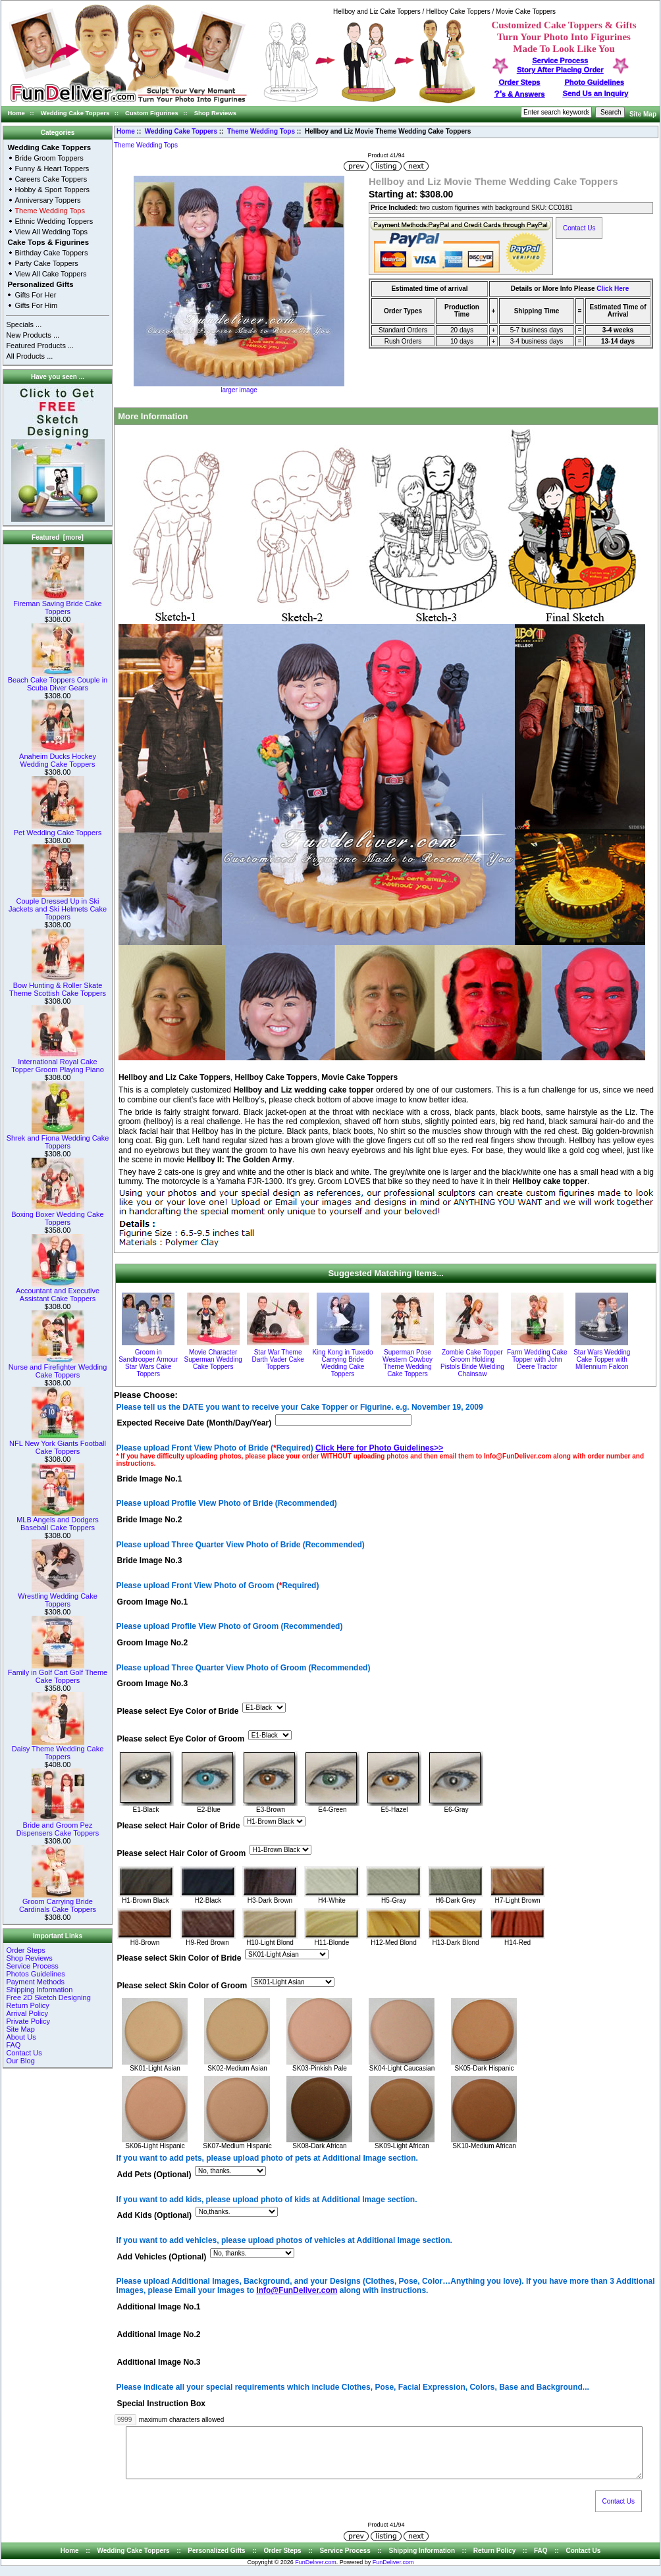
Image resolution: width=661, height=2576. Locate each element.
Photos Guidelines (35, 1974)
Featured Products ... (40, 345)
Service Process (32, 1966)
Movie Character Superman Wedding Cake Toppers (213, 1359)
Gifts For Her (35, 295)
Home (16, 112)
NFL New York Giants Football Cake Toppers (57, 1444)
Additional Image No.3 (159, 2362)
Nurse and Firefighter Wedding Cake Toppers (58, 1367)
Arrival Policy (27, 2013)
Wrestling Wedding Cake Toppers (57, 1596)
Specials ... (23, 324)
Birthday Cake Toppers (51, 253)
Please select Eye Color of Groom (181, 1739)
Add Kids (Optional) (154, 2216)
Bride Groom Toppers (48, 158)
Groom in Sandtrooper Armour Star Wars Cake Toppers (148, 1363)
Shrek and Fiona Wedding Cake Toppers (58, 1138)
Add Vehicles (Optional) (162, 2256)
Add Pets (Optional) (154, 2175)
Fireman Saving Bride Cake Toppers (57, 604)
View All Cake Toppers (50, 274)
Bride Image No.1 (149, 1478)
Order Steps (520, 82)
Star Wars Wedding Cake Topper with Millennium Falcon (601, 1359)
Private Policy (28, 2021)
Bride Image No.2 (149, 1519)
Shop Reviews (215, 112)
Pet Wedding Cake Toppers (58, 829)
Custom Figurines (151, 112)
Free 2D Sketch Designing (48, 1997)
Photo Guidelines (593, 82)
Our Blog (20, 2061)
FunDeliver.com (315, 2572)
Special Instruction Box (161, 2403)
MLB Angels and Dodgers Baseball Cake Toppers (57, 1520)
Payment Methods (35, 1982)
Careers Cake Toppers (50, 179)
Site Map (642, 114)
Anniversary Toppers (47, 200)
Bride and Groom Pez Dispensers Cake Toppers (57, 1826)
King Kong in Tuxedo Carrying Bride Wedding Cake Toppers (342, 1363)
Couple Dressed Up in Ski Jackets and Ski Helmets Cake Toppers (58, 905)
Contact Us (23, 2053)
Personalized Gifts (40, 284)
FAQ (13, 2045)
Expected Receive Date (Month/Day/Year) (194, 1423)
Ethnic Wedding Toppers (53, 221)
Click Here (612, 288)
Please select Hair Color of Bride (178, 1825)
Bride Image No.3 (149, 1561)
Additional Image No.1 (159, 2306)
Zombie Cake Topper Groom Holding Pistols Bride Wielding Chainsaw (472, 1363)
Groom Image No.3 (152, 1684)
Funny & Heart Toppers (51, 168)
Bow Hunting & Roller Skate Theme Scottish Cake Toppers (57, 986)
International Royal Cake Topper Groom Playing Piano (57, 1062)
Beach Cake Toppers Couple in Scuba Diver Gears (57, 680)
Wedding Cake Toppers (75, 112)
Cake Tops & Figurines (48, 242)
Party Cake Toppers (46, 263)
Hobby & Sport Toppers (52, 189)
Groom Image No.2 (152, 1642)
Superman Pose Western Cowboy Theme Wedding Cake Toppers (408, 1363)
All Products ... (29, 356)
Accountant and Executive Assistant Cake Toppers (57, 1291)
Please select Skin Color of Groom (182, 1985)
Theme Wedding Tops (261, 131)
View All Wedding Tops (51, 232)
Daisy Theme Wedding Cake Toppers (58, 1749)
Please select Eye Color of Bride (178, 1711)
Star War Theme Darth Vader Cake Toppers (277, 1359)
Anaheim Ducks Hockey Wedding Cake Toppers (57, 757)
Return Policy (27, 2005)
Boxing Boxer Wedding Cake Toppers (57, 1215)
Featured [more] (58, 537)
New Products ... (32, 335)
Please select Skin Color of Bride (179, 1958)
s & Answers (519, 94)
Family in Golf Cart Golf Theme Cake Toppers (57, 1673)
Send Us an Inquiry (596, 93)
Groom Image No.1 (152, 1602)
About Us (21, 2037)
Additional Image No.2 (159, 2335)
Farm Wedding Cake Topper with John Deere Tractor (537, 1359)
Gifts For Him (35, 305)
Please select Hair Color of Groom (181, 1853)
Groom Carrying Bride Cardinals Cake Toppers (57, 1902)
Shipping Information (39, 1990)
